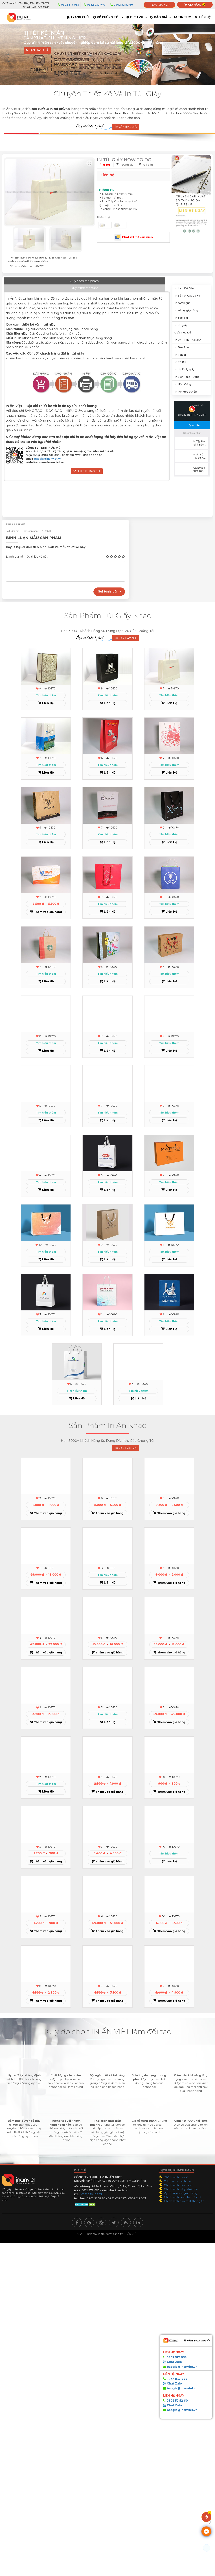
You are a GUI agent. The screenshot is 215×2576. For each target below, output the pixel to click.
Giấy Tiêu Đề (182, 332)
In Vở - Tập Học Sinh (187, 340)
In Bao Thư (181, 347)
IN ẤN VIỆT (130, 2234)
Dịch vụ (136, 17)
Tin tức (184, 17)
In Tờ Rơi (180, 362)
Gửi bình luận (109, 591)
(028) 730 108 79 (91, 2194)
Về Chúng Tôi (108, 17)
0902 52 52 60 (121, 4)
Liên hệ (205, 17)
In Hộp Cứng (182, 384)
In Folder (180, 354)
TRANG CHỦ (79, 17)
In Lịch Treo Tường (186, 377)
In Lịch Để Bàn (184, 288)
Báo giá (160, 17)
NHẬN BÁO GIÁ (37, 50)
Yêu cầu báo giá (86, 464)
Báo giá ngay (159, 4)
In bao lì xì (181, 317)
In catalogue (182, 303)
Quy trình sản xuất (67, 281)
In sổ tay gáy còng (186, 310)
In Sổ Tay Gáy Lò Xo (187, 295)
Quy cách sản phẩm (24, 281)
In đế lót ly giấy (184, 369)
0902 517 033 (68, 4)
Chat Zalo (174, 2362)
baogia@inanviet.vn (48, 452)
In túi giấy (180, 325)
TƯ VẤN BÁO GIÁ (126, 126)
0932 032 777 (95, 4)
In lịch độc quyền (185, 391)
